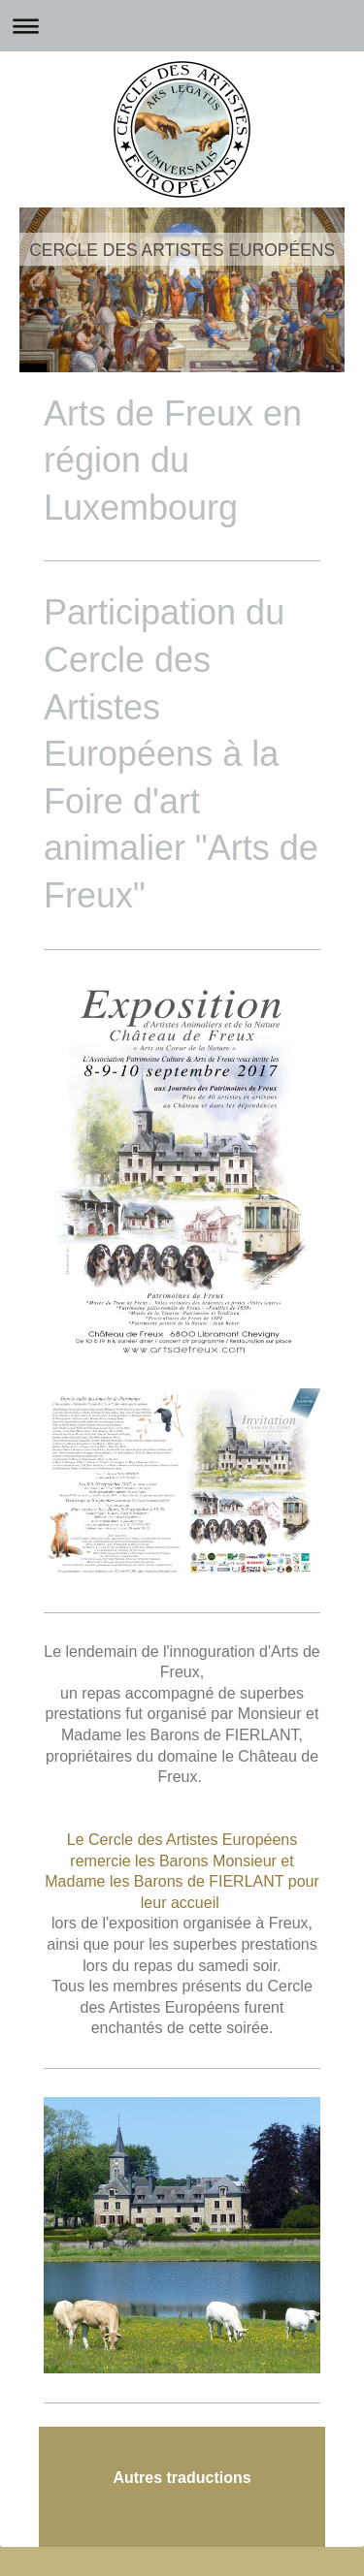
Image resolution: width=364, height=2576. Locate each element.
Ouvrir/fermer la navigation (182, 26)
